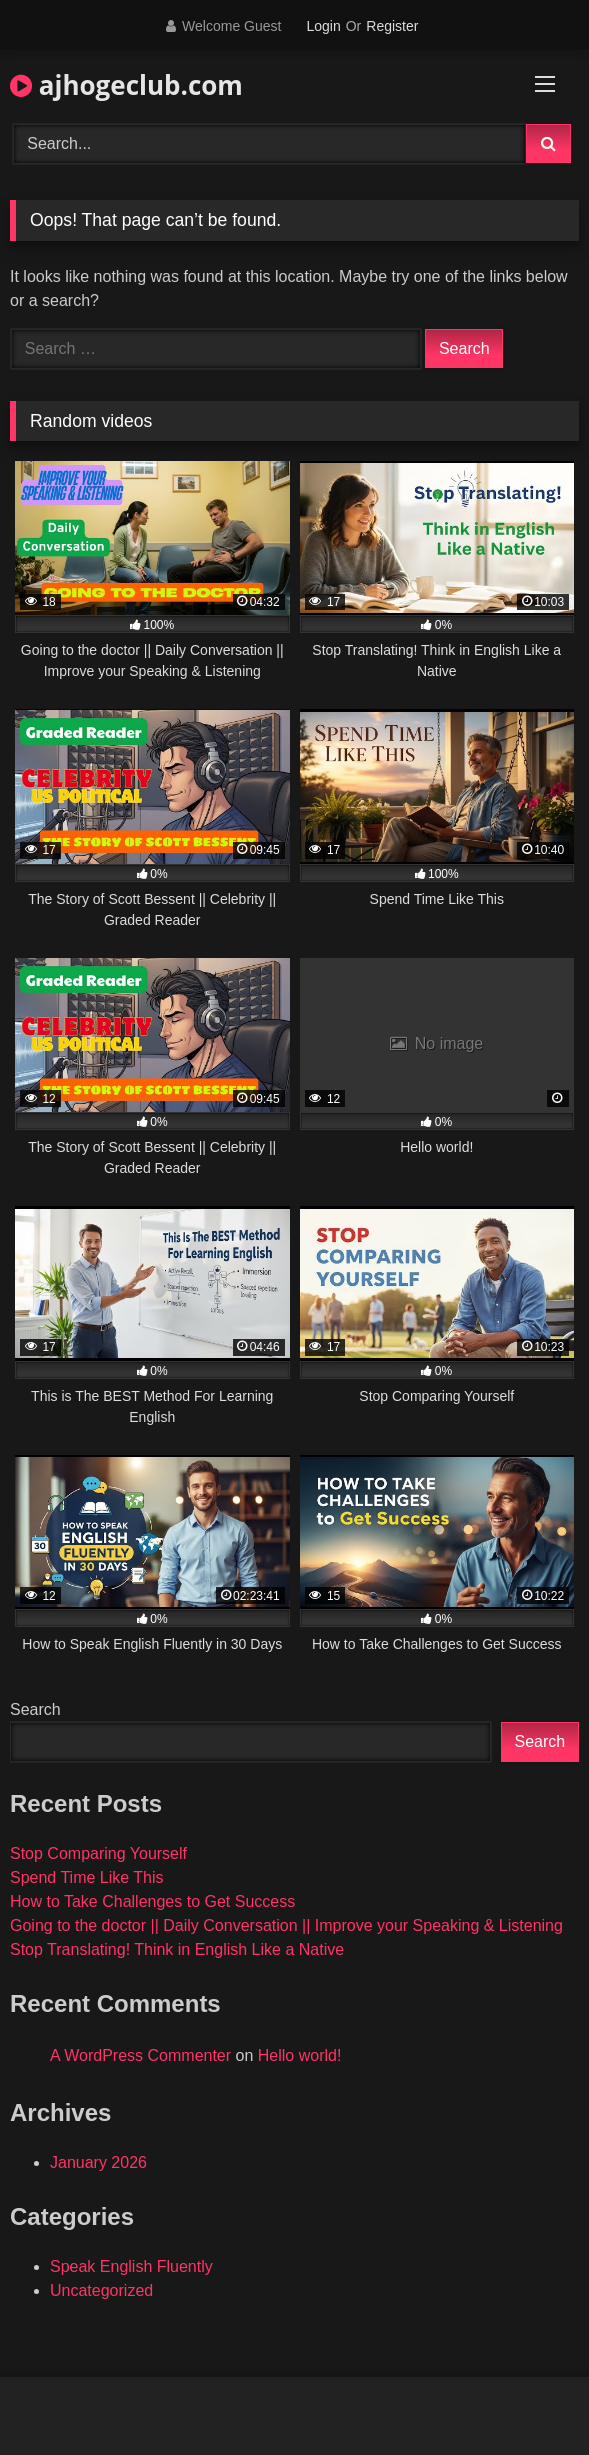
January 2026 (98, 2162)
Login (323, 26)
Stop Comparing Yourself (98, 1853)
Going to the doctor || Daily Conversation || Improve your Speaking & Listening (286, 1925)
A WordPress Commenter (140, 2055)
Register (392, 26)
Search (35, 1709)
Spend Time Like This (87, 1877)
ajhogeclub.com (126, 85)
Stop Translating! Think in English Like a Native (177, 1949)
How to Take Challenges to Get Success (152, 1901)
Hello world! (300, 2055)
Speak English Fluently (131, 2266)
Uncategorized (101, 2290)
